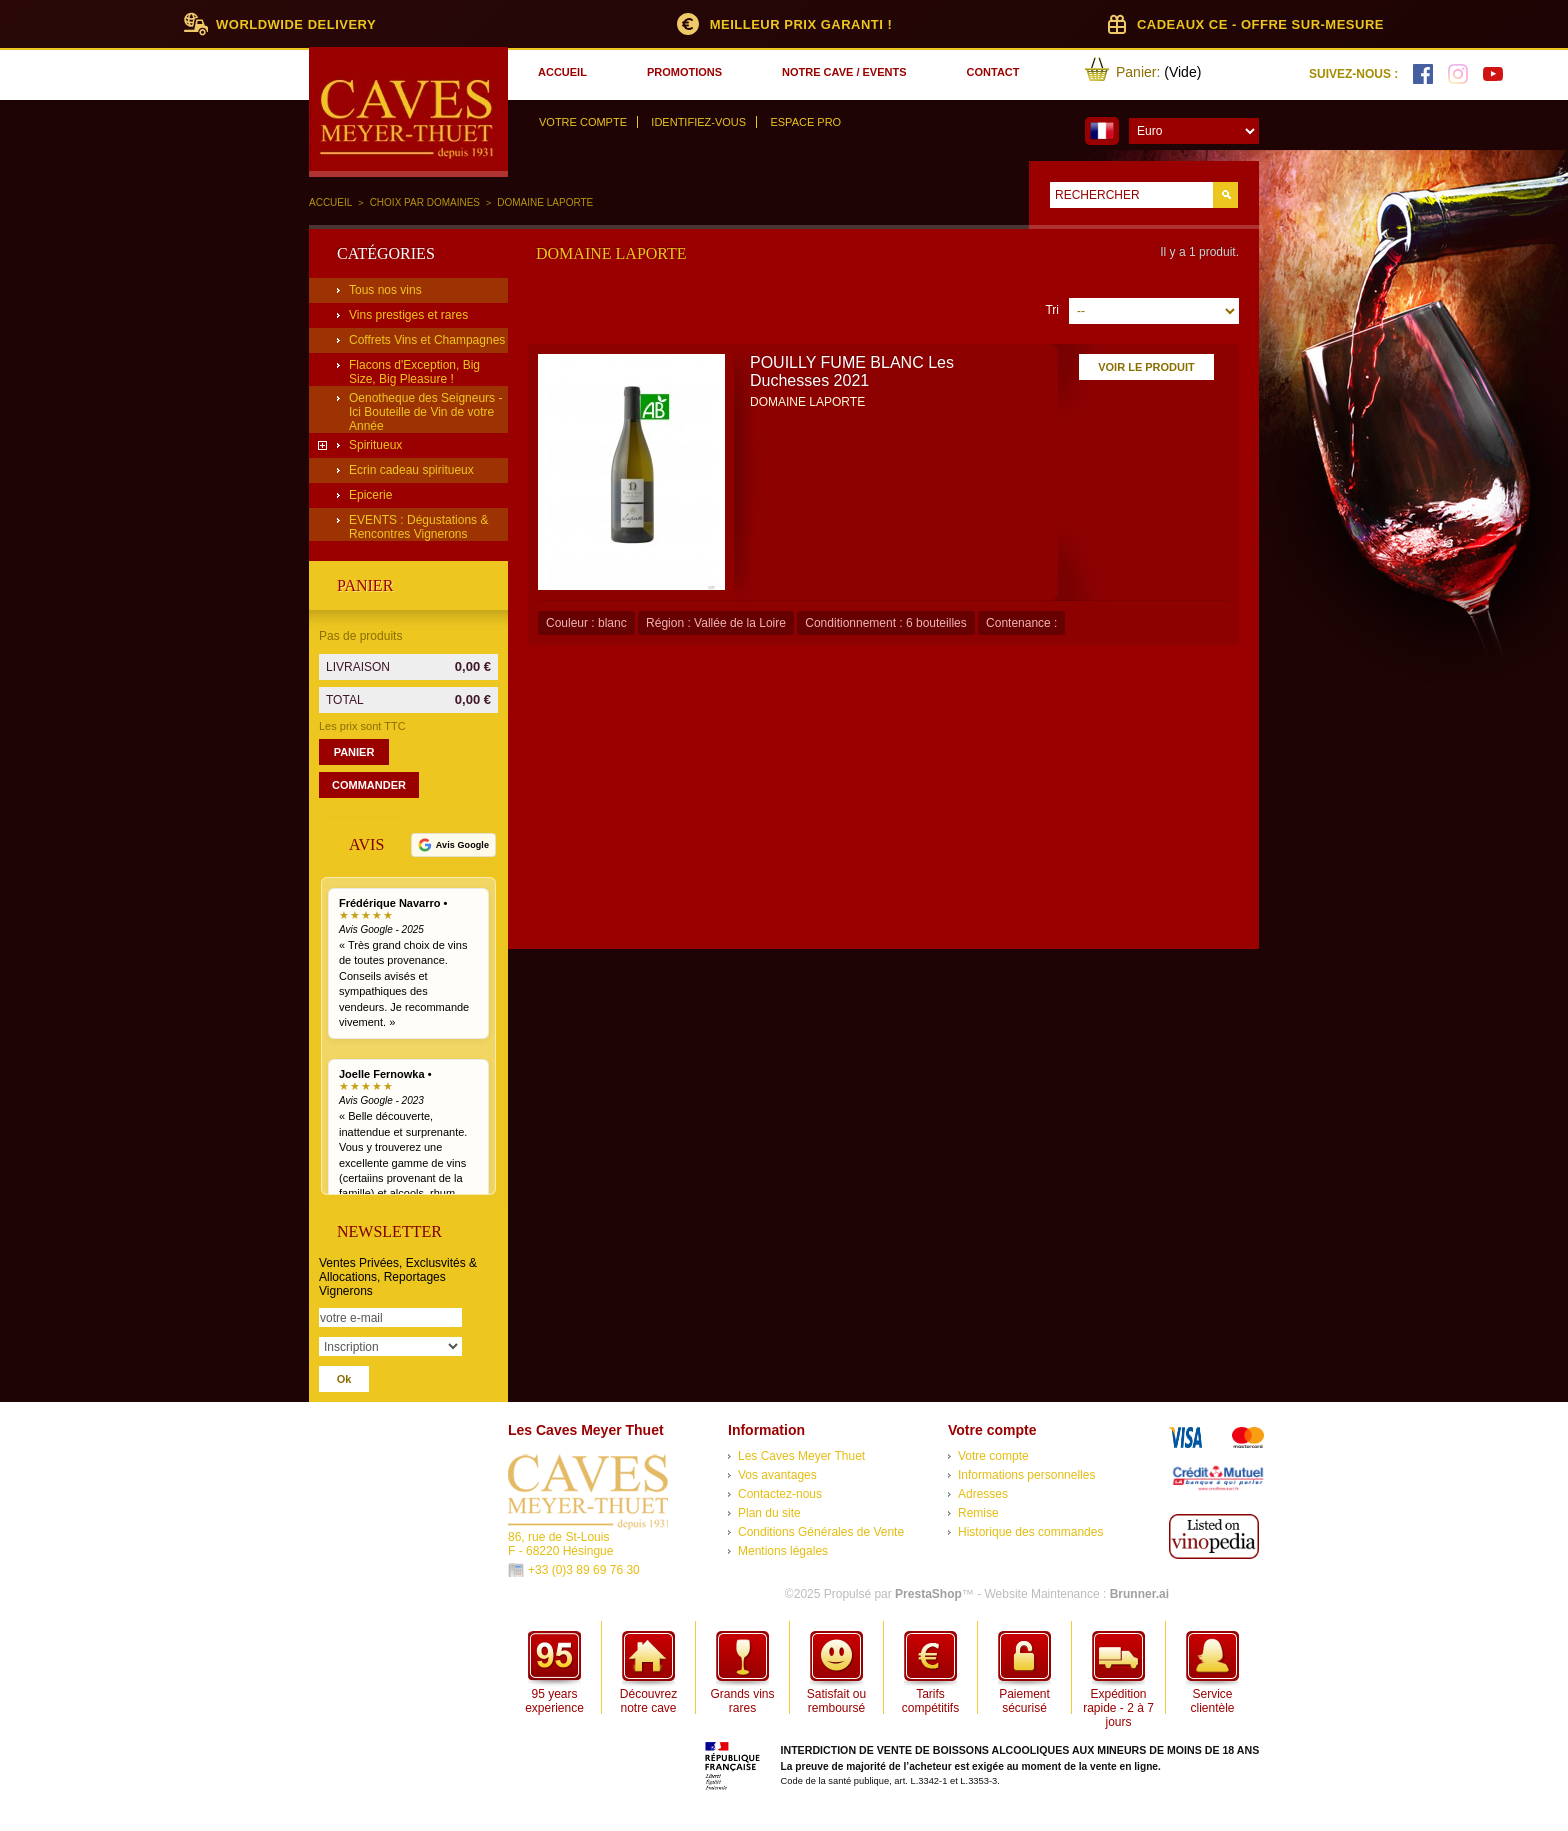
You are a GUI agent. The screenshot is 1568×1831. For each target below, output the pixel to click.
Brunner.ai (1139, 1594)
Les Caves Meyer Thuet (801, 1456)
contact (993, 72)
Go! (1225, 195)
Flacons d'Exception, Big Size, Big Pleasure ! (414, 372)
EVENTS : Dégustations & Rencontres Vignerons (418, 527)
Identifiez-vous (698, 122)
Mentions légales (783, 1551)
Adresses (983, 1494)
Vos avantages (777, 1475)
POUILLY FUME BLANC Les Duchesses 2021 (852, 371)
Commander (369, 785)
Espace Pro (805, 122)
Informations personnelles (1026, 1475)
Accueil (330, 202)
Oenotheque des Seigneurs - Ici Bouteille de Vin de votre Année (425, 412)
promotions (684, 72)
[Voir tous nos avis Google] (453, 845)
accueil (562, 72)
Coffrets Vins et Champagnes (427, 340)
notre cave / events (844, 72)
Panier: (1138, 72)
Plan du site (769, 1513)
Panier (365, 585)
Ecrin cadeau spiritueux (411, 470)
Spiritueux (375, 445)
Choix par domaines (425, 202)
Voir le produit (1146, 367)
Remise (978, 1513)
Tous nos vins (385, 290)
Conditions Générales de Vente (821, 1532)
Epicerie (370, 495)
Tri (1052, 310)
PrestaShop (928, 1594)
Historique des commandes (1030, 1532)
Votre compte (583, 122)
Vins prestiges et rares (408, 315)
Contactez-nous (780, 1494)
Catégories (386, 253)
